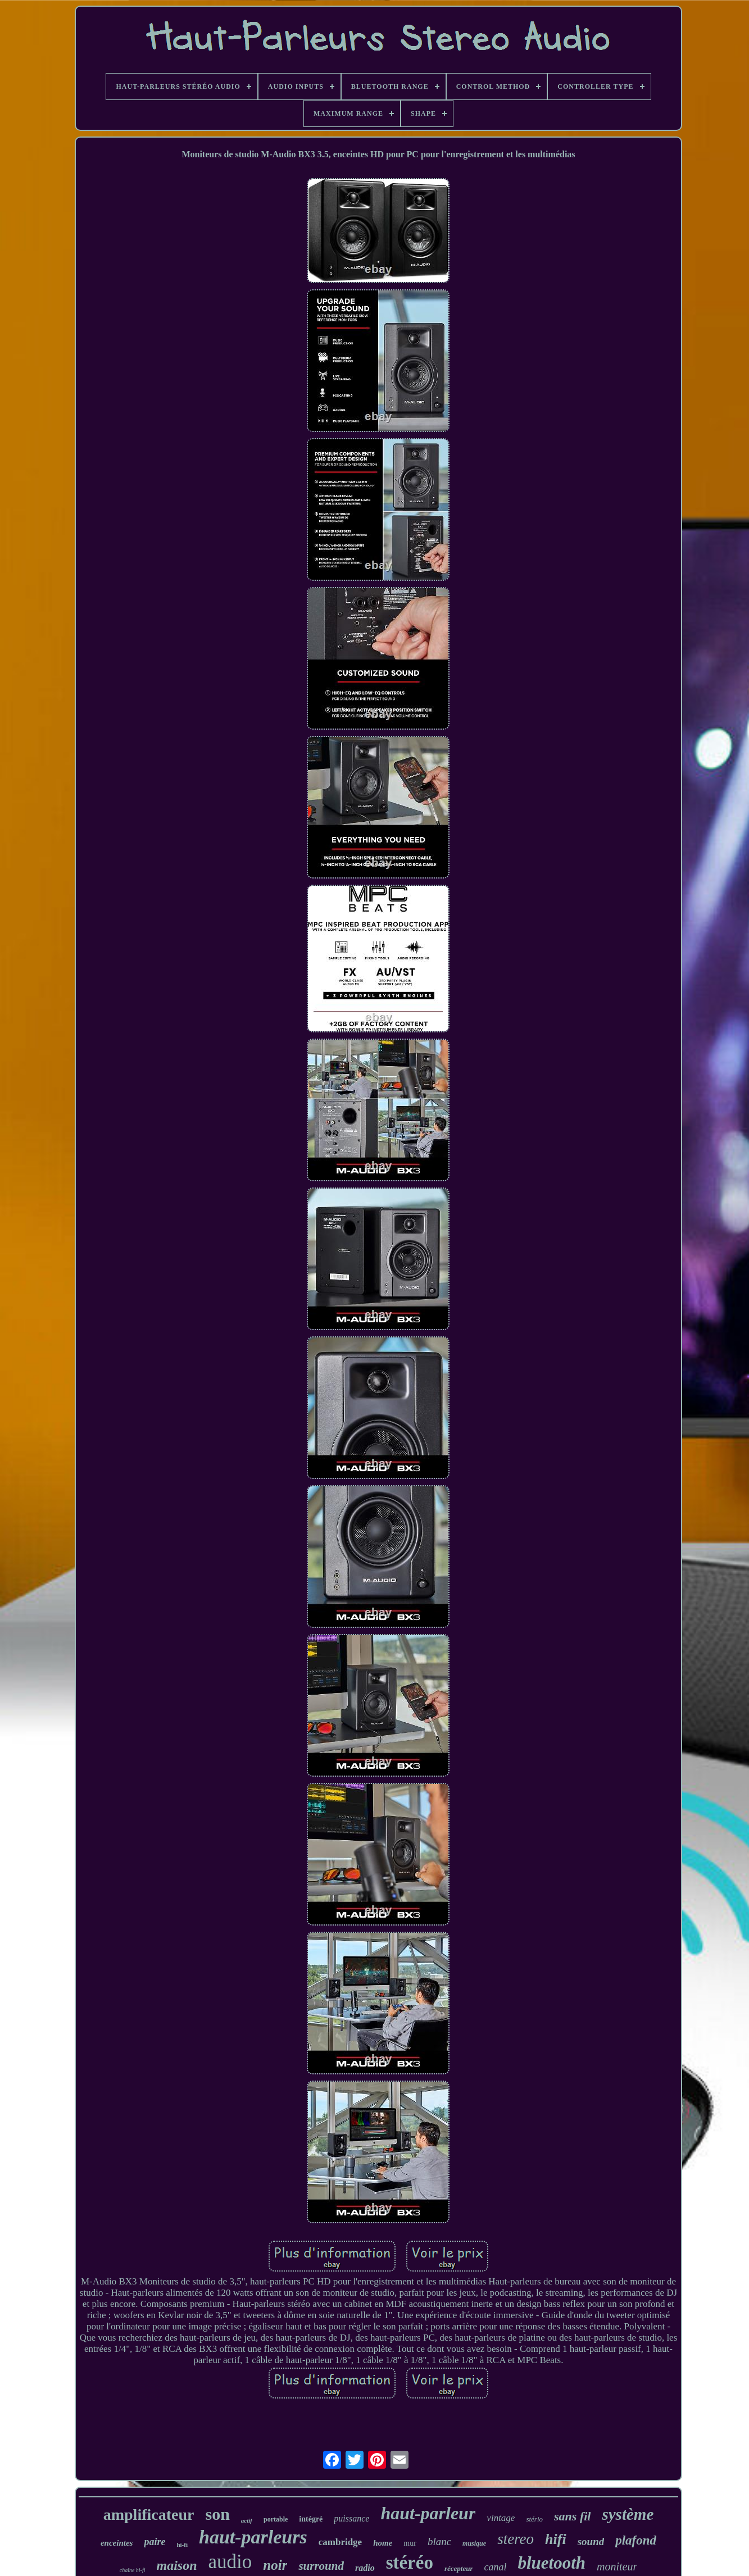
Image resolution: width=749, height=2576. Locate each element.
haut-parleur (427, 2513)
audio (230, 2562)
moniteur (617, 2566)
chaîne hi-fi (133, 2570)
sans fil (572, 2516)
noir (275, 2565)
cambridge (340, 2542)
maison (177, 2565)
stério (534, 2519)
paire (154, 2541)
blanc (439, 2541)
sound (591, 2541)
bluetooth (551, 2563)
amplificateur (148, 2514)
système (627, 2514)
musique (474, 2543)
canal (495, 2567)
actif (246, 2520)
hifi (555, 2539)
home (382, 2542)
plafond (635, 2540)
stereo (515, 2539)
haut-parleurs (253, 2537)
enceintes (117, 2542)
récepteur (458, 2568)
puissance (351, 2518)
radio (365, 2568)
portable (276, 2519)
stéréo (409, 2562)
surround (321, 2566)
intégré (311, 2519)
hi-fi (182, 2544)
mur (409, 2543)
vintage (501, 2518)
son (217, 2514)
